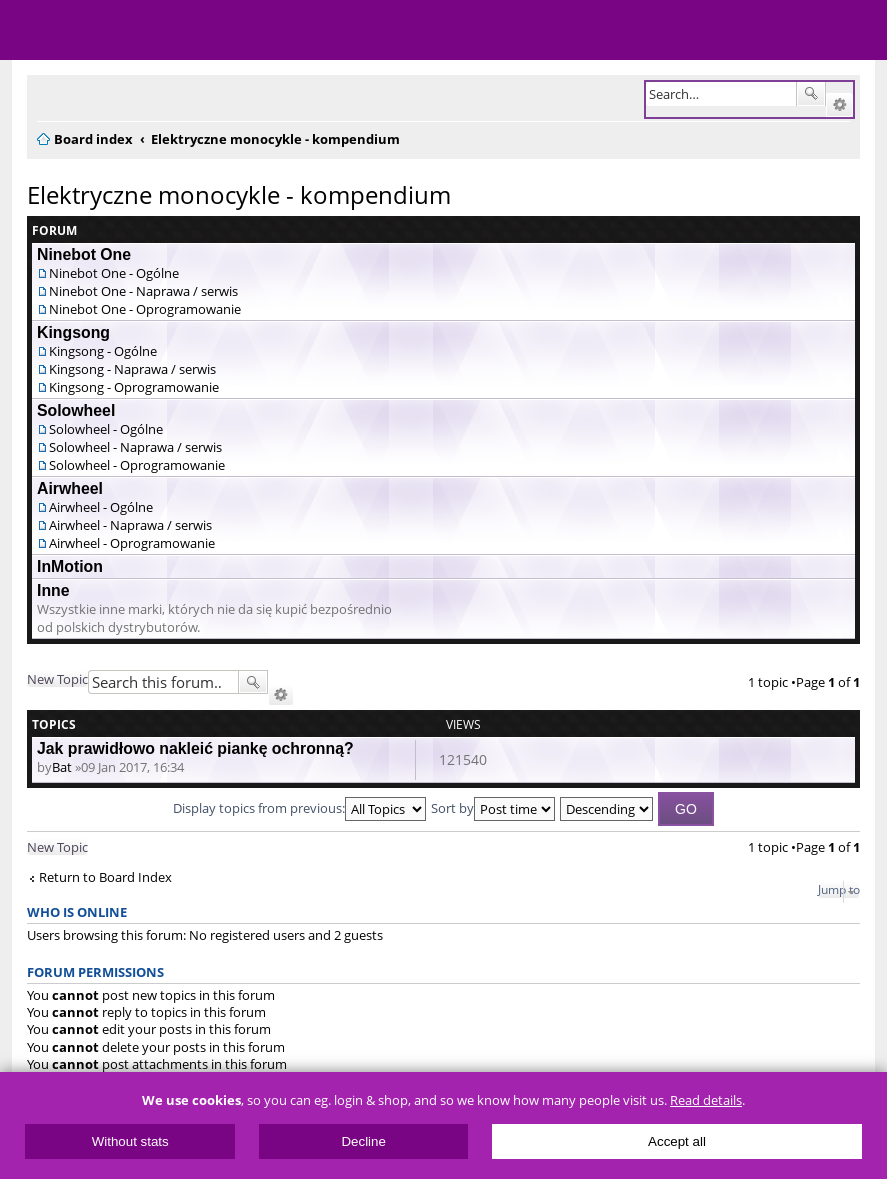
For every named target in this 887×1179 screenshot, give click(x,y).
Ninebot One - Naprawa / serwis (143, 291)
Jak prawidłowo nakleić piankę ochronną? (195, 748)
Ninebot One (84, 254)
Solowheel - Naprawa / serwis (135, 447)
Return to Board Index (105, 877)
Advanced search (839, 105)
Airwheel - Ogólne (101, 507)
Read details (706, 1100)
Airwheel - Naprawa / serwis (130, 525)
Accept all (677, 1141)
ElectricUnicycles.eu (145, 32)
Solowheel (76, 410)
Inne (53, 590)
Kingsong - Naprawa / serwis (132, 369)
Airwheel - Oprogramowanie (132, 543)
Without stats (130, 1141)
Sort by (493, 808)
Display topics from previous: (299, 808)
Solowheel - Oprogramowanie (137, 465)
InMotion (70, 566)
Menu (30, 30)
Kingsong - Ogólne (103, 351)
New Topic (57, 679)
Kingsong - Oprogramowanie (134, 387)
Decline (363, 1141)
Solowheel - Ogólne (106, 429)
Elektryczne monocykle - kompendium (239, 194)
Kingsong (73, 332)
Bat (62, 767)
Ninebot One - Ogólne (114, 273)
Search (811, 94)
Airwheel (70, 488)
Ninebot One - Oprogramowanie (145, 309)
